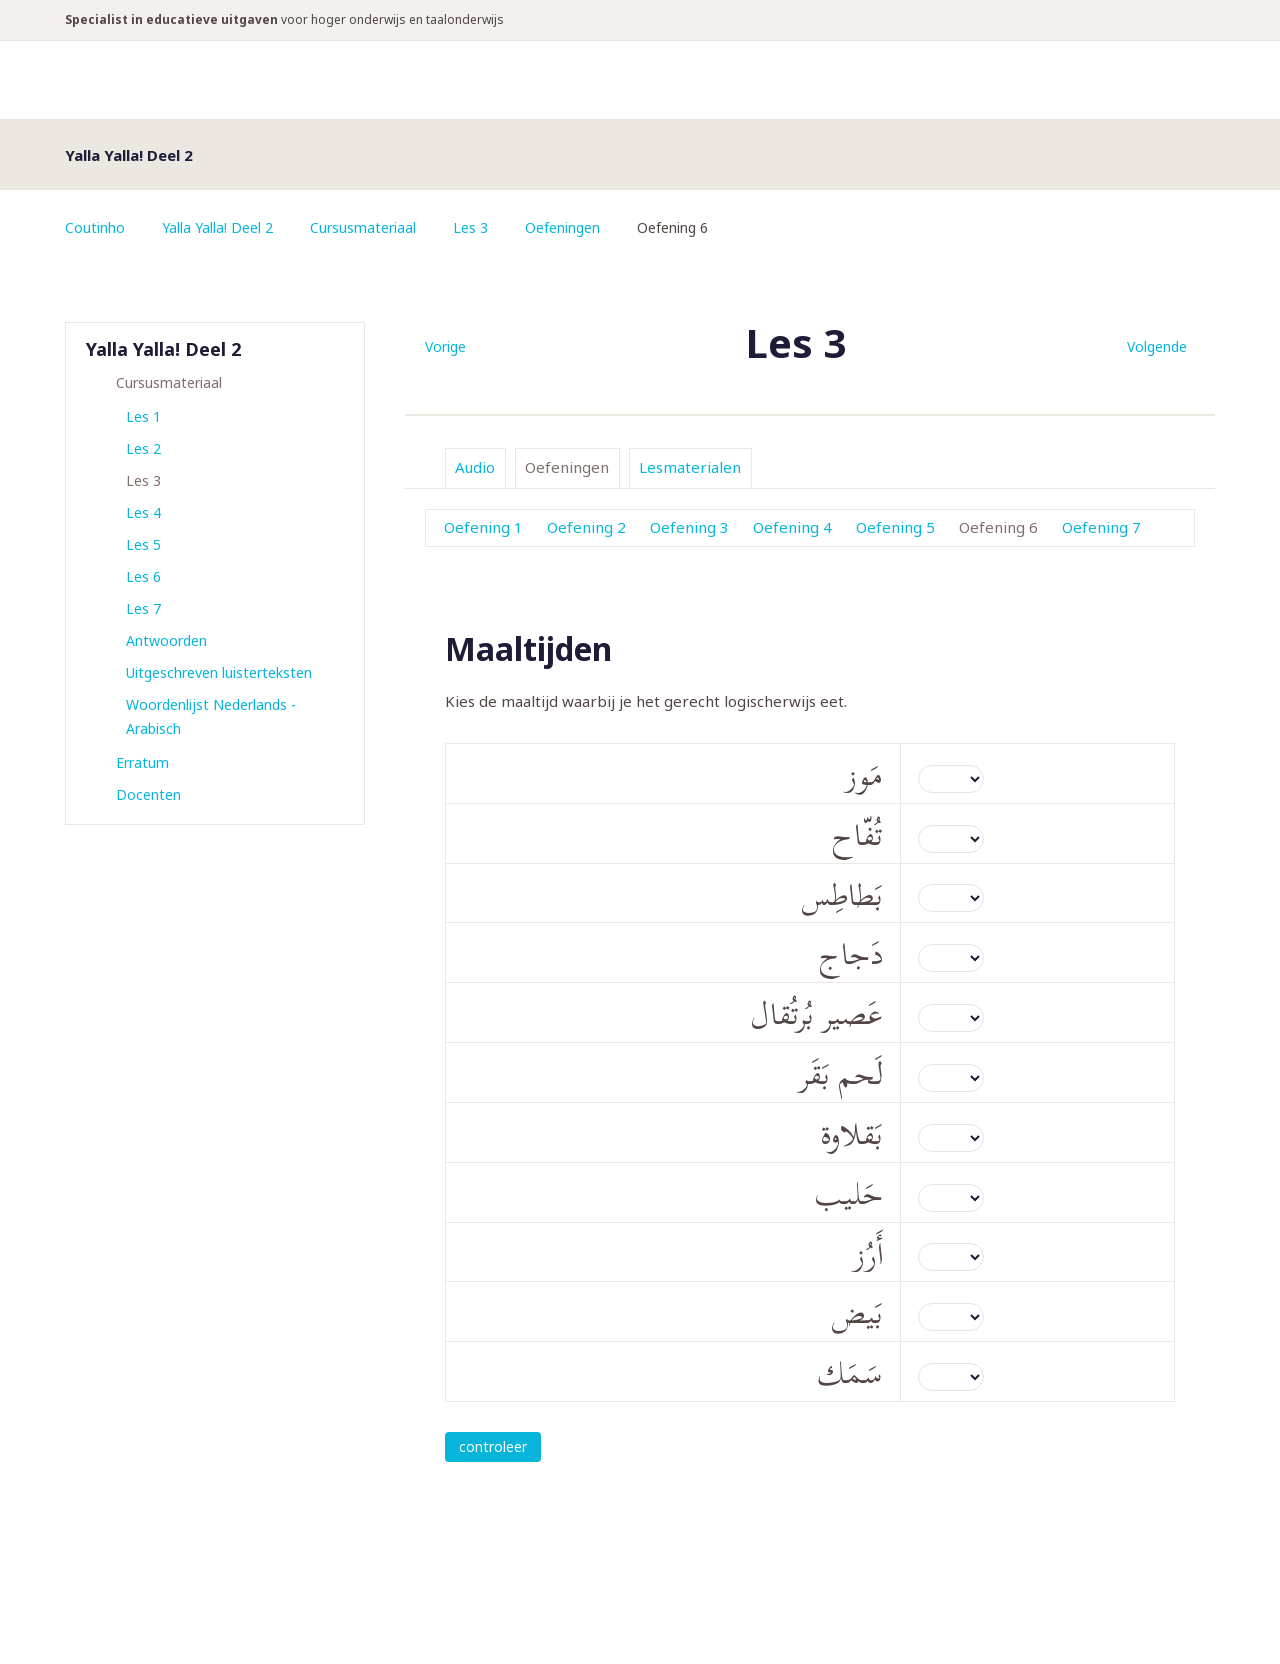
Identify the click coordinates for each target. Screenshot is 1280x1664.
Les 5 (143, 544)
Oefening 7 (1101, 527)
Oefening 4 (792, 527)
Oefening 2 (586, 527)
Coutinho (95, 227)
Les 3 (470, 227)
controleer (493, 1446)
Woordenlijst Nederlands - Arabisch (211, 716)
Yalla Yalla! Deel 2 (217, 227)
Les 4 (143, 512)
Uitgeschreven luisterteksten (219, 672)
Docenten (148, 794)
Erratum (142, 762)
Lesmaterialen (690, 467)
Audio (475, 467)
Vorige (445, 346)
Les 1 (143, 416)
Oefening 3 (689, 527)
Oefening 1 (483, 527)
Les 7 (143, 608)
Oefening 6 (998, 527)
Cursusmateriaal (363, 227)
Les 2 (143, 448)
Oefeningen (562, 227)
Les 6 (143, 576)
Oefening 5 (895, 527)
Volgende (1157, 346)
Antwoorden (166, 640)
